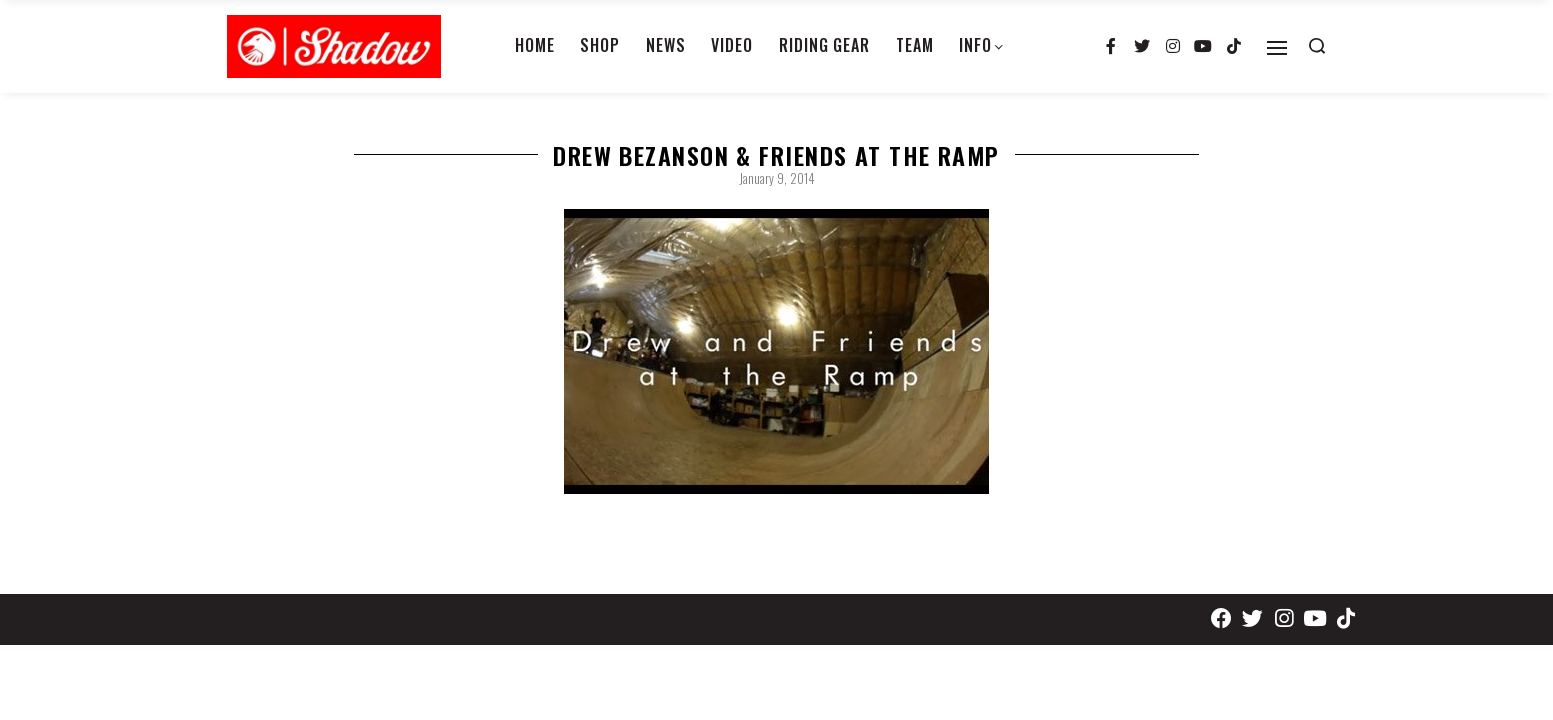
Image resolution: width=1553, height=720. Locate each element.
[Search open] (1317, 46)
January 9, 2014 (777, 178)
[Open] (1277, 48)
